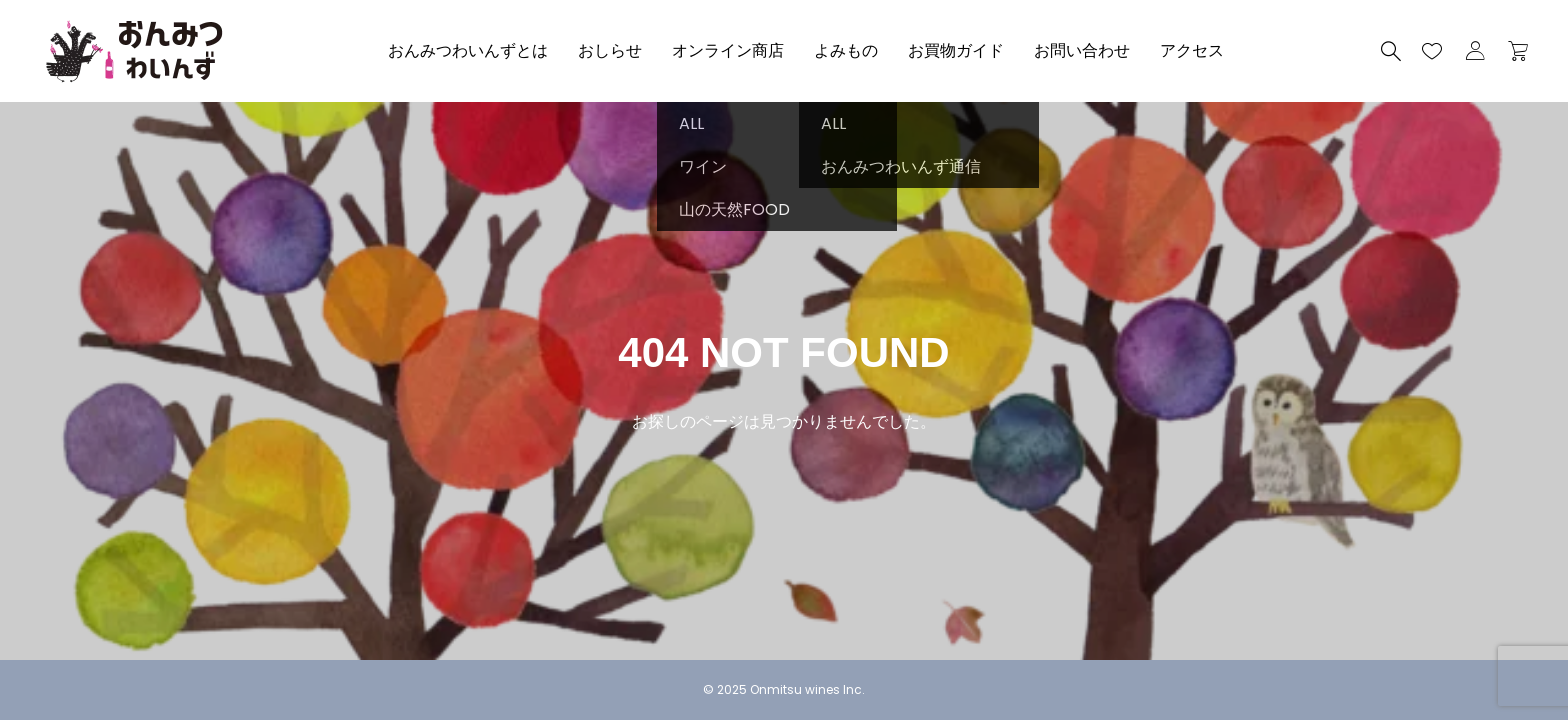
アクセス (1192, 50)
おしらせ (610, 50)
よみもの (846, 50)
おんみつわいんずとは (468, 50)
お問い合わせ (1082, 50)
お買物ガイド (956, 50)
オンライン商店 (728, 50)
